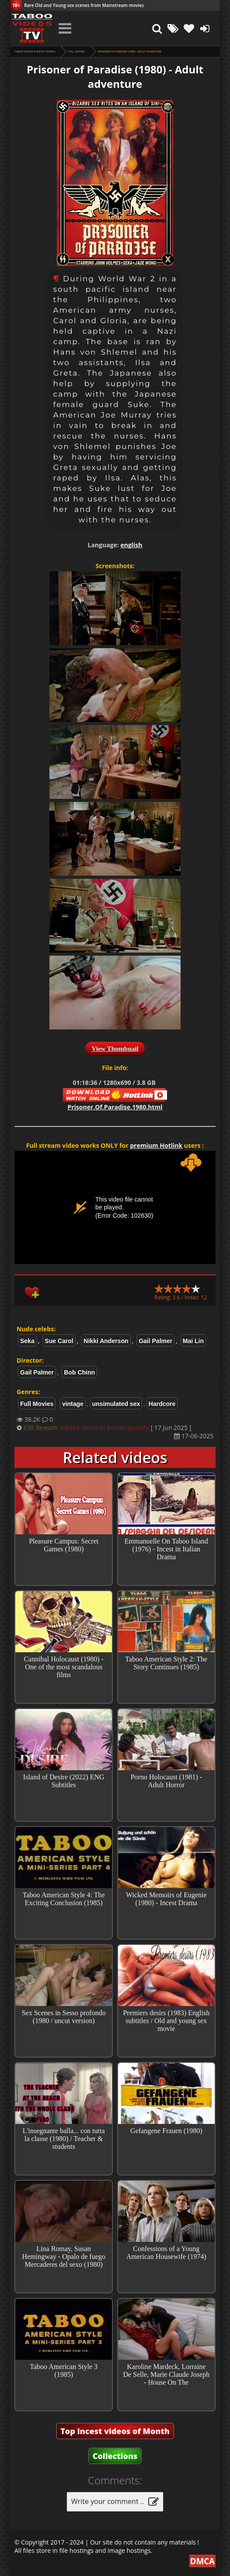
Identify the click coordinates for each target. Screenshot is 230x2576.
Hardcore (162, 1403)
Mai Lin (193, 1340)
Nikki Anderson (106, 1340)
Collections (115, 2456)
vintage (73, 1403)
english (131, 545)
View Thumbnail (114, 1048)
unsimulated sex (116, 1403)
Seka (27, 1340)
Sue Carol (59, 1340)
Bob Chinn (79, 1372)
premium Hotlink (156, 1145)
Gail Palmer (155, 1340)
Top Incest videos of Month (115, 2431)
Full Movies (76, 51)
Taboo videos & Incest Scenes (34, 51)
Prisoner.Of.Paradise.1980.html (114, 1107)
